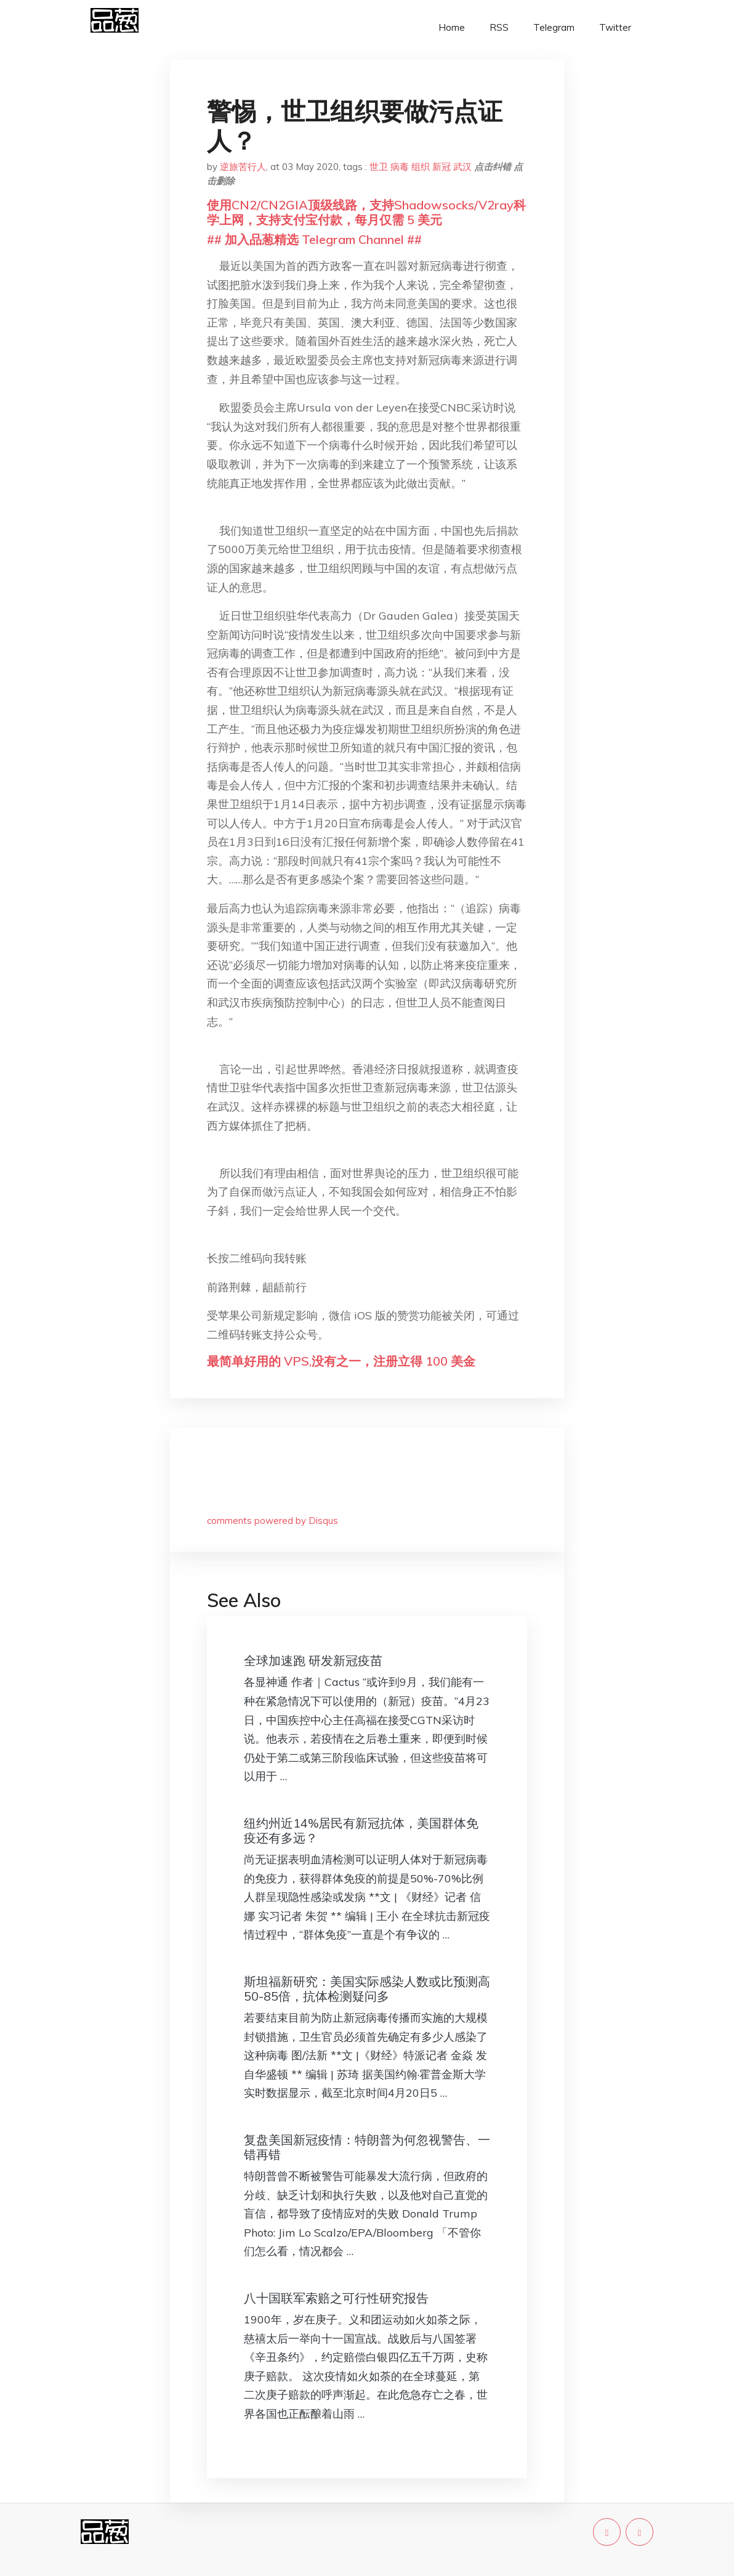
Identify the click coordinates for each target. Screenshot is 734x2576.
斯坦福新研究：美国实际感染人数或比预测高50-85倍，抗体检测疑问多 (367, 1989)
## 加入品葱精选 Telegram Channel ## (314, 239)
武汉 (462, 166)
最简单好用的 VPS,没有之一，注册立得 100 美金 (341, 1361)
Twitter (615, 27)
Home (451, 27)
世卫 (378, 166)
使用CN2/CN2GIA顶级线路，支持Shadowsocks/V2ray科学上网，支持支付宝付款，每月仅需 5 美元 (366, 212)
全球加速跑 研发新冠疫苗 (313, 1660)
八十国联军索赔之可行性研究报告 (336, 2298)
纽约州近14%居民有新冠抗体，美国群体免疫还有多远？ (361, 1830)
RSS (499, 27)
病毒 (399, 166)
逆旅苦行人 (243, 166)
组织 (420, 166)
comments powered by (272, 1520)
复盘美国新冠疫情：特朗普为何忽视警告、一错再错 (367, 2147)
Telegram (554, 27)
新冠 (441, 166)
